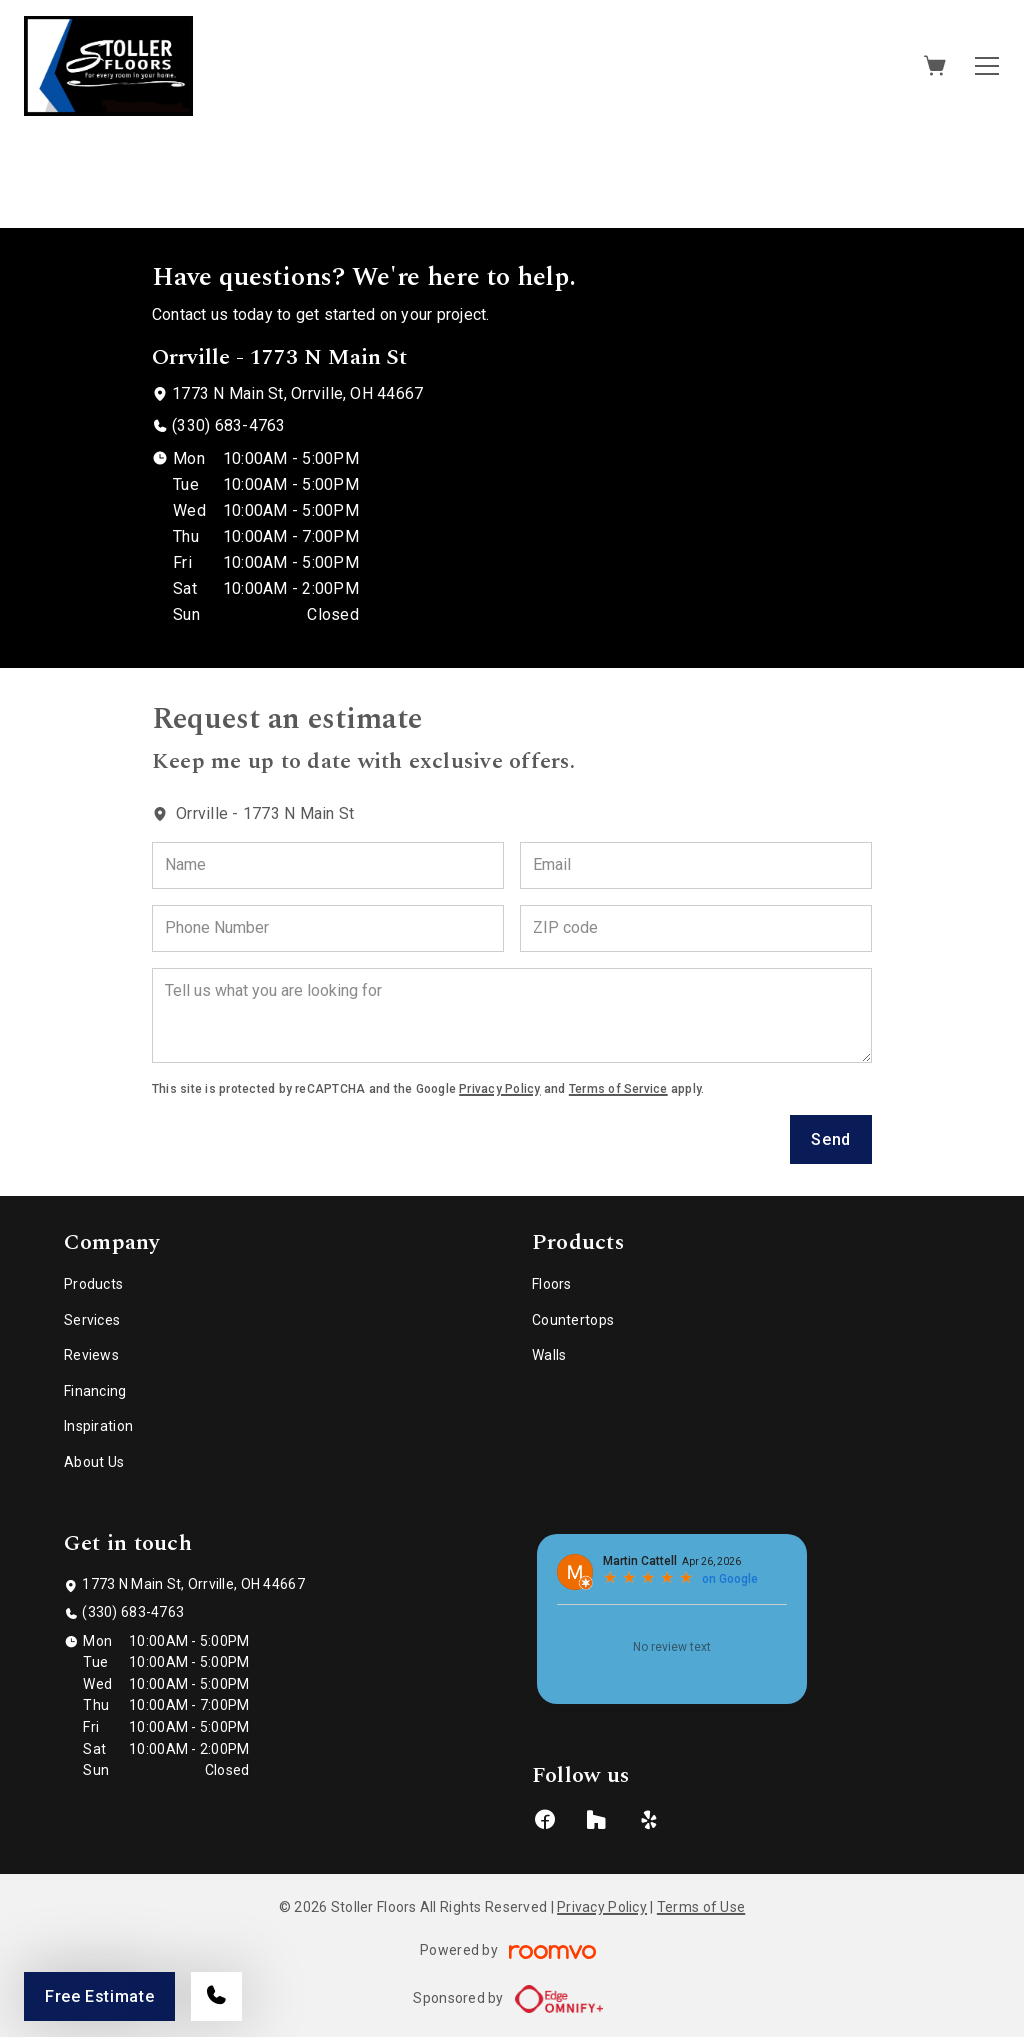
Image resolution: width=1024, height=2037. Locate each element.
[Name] (328, 865)
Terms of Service (618, 1089)
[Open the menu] (987, 66)
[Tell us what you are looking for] (512, 1015)
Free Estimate (99, 1996)
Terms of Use (701, 1907)
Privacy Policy (499, 1089)
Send (831, 1139)
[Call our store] (216, 1996)
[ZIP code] (696, 928)
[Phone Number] (328, 928)
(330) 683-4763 (228, 425)
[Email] (696, 865)
